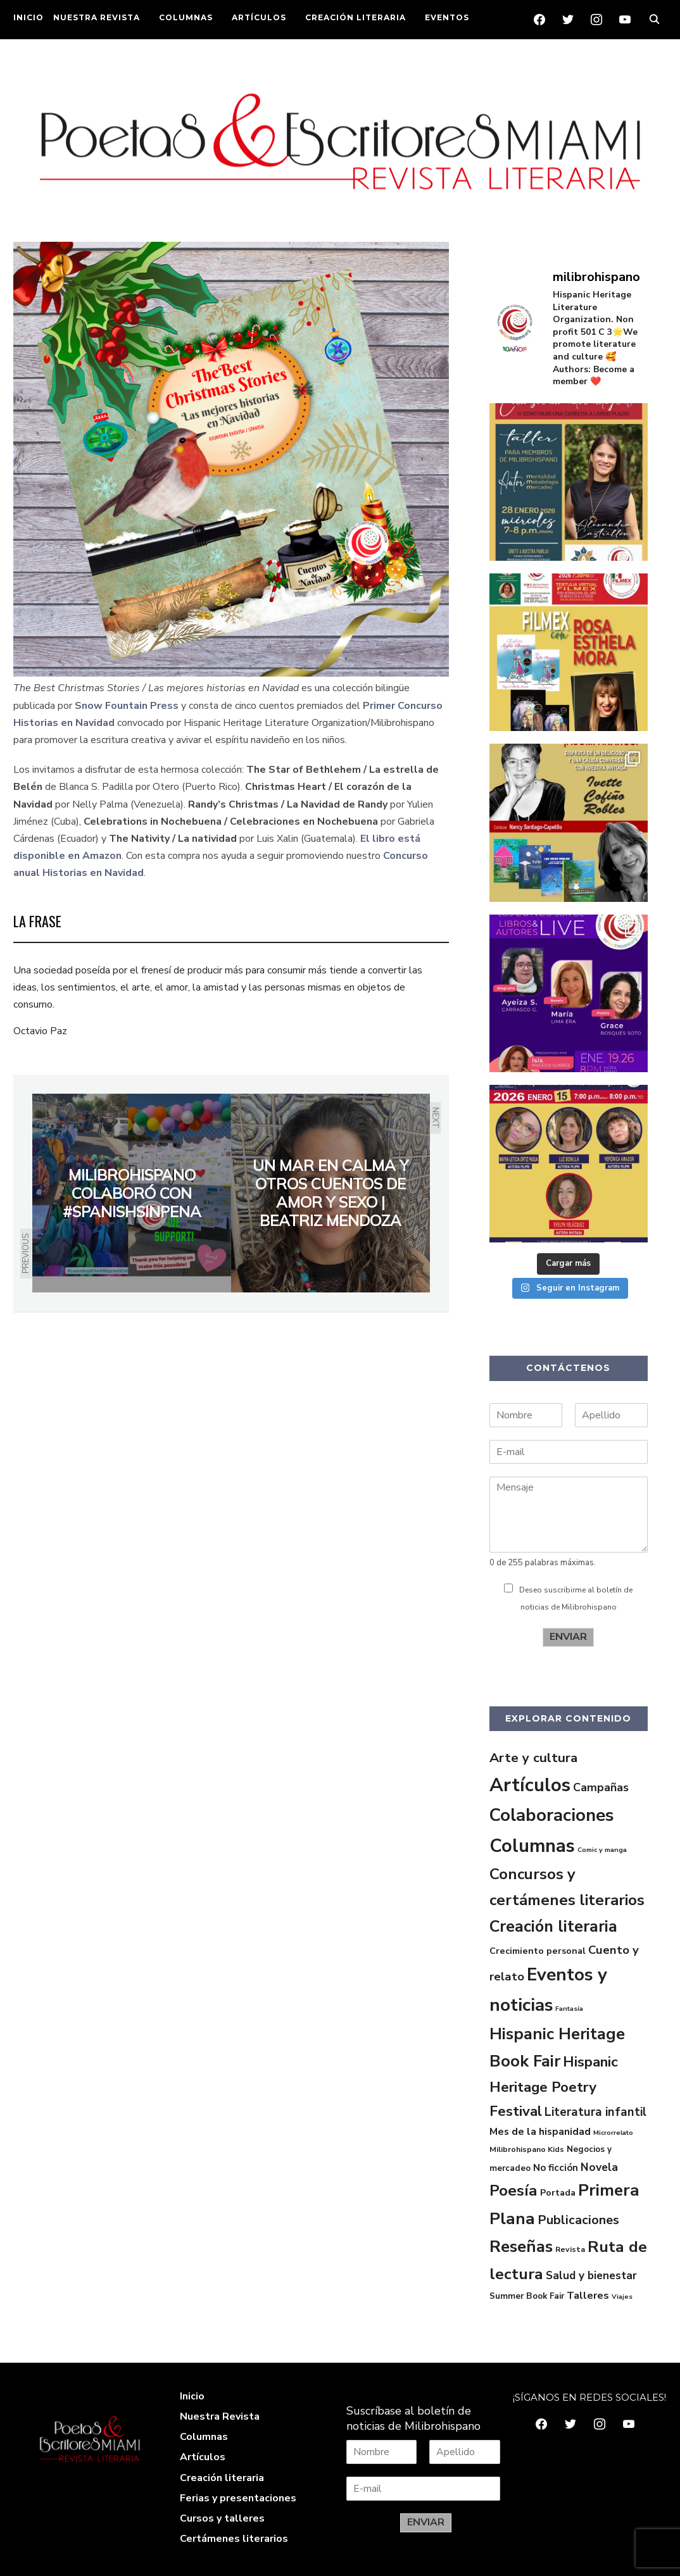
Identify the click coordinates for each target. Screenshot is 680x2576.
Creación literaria (222, 2478)
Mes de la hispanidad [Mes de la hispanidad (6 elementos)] (540, 2132)
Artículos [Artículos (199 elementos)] (529, 1785)
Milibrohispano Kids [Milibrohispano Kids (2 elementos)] (526, 2149)
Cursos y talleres (222, 2518)
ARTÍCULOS (259, 17)
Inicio (192, 2396)
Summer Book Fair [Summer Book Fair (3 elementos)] (526, 2296)
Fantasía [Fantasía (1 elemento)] (569, 2008)
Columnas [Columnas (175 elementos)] (532, 1846)
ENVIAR (568, 1637)
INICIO (28, 17)
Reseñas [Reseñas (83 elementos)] (521, 2246)
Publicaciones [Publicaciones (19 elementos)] (578, 2220)
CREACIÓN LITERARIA (355, 17)
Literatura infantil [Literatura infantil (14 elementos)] (595, 2112)
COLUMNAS (186, 17)
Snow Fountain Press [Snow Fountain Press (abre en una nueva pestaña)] (127, 706)
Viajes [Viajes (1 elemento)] (622, 2296)
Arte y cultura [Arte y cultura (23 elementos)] (533, 1757)
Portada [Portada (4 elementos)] (558, 2192)
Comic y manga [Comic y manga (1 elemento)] (602, 1849)
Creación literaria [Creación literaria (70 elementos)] (553, 1926)
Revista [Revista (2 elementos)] (570, 2249)
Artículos (202, 2457)
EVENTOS (447, 17)
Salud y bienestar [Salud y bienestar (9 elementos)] (591, 2275)
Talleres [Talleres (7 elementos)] (588, 2296)
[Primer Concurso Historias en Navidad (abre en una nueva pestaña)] (361, 706)
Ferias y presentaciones (238, 2498)
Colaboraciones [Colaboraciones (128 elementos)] (551, 1815)
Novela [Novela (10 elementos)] (599, 2167)
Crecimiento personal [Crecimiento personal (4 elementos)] (537, 1950)
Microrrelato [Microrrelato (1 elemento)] (613, 2132)
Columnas (204, 2437)
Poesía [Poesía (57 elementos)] (513, 2190)
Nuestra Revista (220, 2416)
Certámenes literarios (234, 2539)
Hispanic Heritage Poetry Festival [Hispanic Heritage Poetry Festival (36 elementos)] (553, 2086)
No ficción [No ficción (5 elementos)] (555, 2167)
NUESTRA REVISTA (96, 17)
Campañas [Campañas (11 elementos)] (601, 1787)
